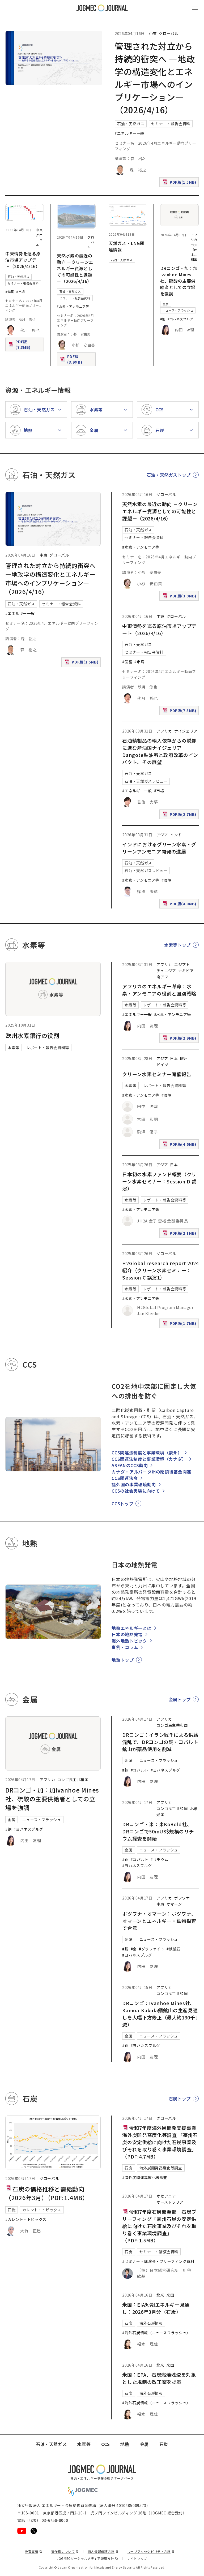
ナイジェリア (186, 731)
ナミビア (186, 970)
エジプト (182, 964)
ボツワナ (182, 1898)
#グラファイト (151, 1949)
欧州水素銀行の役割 (32, 1035)
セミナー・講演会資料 (158, 2251)
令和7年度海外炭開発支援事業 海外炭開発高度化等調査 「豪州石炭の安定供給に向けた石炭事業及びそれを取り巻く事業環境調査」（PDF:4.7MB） (161, 2142)
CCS (105, 2444)
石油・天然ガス (130, 123)
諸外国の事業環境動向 (134, 1484)
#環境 (167, 880)
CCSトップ (122, 1503)
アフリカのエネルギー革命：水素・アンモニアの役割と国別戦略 (159, 990)
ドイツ (162, 1064)
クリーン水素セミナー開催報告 (156, 1074)
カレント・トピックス (41, 2209)
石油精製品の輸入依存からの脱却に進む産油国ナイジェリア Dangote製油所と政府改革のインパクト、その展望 (160, 751)
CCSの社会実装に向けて (136, 1491)
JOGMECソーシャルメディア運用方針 (87, 2558)
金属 (166, 304)
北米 (194, 1808)
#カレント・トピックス (25, 2219)
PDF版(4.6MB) (180, 1145)
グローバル (168, 33)
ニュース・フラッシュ (178, 310)
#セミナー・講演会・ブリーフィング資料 (158, 2261)
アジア (162, 834)
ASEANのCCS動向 (130, 1465)
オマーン (174, 1904)
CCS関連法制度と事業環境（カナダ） (149, 1459)
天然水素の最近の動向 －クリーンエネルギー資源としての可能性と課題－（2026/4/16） (75, 268)
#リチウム (159, 1859)
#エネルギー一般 (129, 133)
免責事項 (33, 2551)
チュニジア (166, 970)
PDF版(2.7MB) (180, 815)
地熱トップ (123, 1660)
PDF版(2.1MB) (180, 1234)
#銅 (162, 319)
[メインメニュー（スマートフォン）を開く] (195, 8)
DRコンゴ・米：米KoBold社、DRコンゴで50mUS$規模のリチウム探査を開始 (158, 1831)
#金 (134, 1949)
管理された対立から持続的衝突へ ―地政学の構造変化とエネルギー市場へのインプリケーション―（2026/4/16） (50, 578)
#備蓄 (9, 291)
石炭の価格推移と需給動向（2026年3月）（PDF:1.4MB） (46, 2193)
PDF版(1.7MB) (180, 1324)
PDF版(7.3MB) (25, 344)
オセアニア (166, 2196)
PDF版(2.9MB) (180, 1039)
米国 (160, 1814)
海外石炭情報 (151, 2323)
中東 (153, 33)
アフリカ (194, 237)
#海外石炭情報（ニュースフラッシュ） (156, 2332)
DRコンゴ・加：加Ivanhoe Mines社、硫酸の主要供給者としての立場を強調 (179, 281)
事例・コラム (125, 1647)
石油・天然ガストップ (169, 475)
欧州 (184, 1058)
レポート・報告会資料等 (47, 1047)
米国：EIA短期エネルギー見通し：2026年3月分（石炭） (156, 2308)
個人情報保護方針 (103, 2551)
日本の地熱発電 (127, 1634)
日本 (174, 1058)
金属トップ (180, 1699)
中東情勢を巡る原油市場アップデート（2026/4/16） (23, 259)
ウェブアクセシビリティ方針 (151, 2551)
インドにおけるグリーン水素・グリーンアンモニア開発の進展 (159, 848)
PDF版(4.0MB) (180, 905)
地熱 (124, 2444)
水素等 (13, 1047)
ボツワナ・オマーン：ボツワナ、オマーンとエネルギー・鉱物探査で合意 (159, 1920)
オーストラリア (169, 2202)
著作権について (65, 2551)
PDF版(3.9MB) (77, 359)
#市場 (20, 291)
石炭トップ (180, 2098)
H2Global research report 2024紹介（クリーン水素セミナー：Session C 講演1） (160, 1270)
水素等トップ (177, 945)
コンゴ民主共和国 (194, 252)
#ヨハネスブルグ (180, 319)
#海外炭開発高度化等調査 (144, 2177)
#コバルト (139, 1770)
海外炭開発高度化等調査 (160, 2167)
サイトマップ (137, 2558)
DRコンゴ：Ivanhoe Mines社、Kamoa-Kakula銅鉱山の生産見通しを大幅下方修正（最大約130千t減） (160, 2014)
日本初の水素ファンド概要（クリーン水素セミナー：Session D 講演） (159, 1181)
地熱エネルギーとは (131, 1628)
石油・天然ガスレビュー (146, 781)
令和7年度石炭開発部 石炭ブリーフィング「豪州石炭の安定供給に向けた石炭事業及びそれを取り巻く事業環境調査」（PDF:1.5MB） (159, 2226)
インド (176, 834)
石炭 (11, 2209)
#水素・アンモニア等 (73, 306)
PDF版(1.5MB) (180, 183)
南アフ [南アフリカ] (162, 976)
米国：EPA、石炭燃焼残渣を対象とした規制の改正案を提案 (159, 2378)
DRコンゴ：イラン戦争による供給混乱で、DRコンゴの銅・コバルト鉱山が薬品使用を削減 (160, 1741)
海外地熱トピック (129, 1641)
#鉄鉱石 (174, 1949)
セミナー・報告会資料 (170, 123)
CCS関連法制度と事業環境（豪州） (147, 1452)
